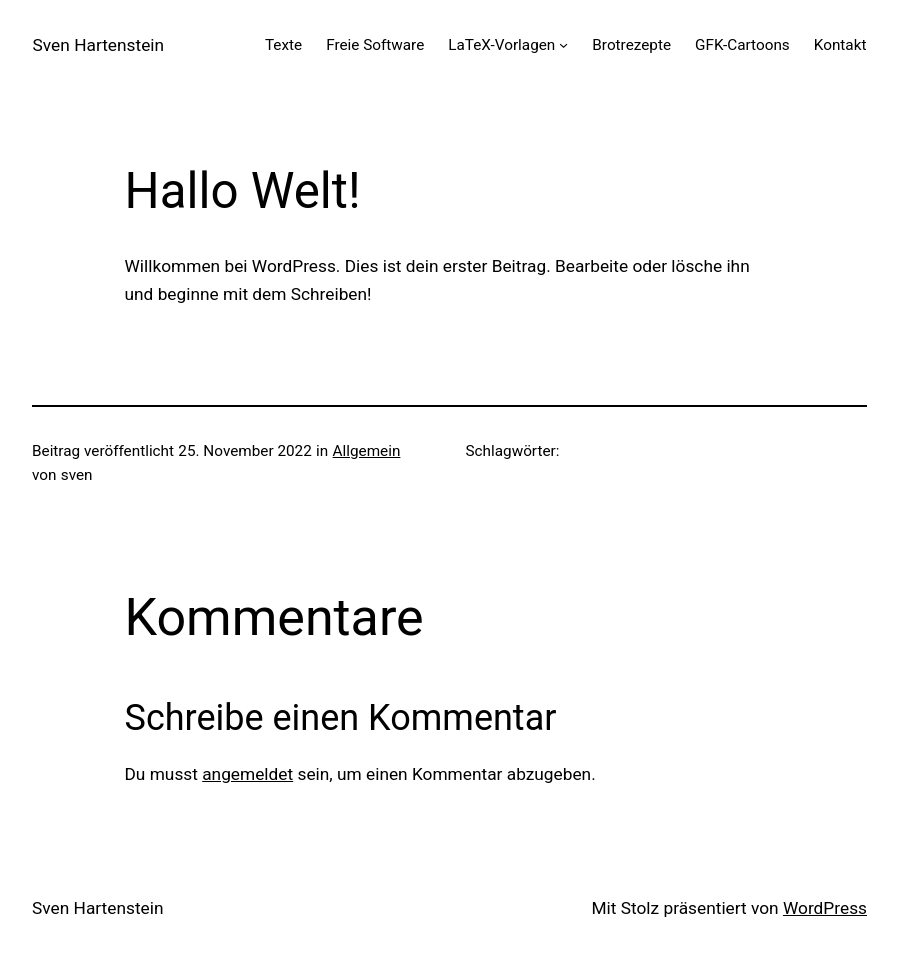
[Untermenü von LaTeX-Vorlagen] (563, 44)
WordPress (825, 908)
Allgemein (367, 451)
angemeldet (247, 774)
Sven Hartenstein (98, 45)
